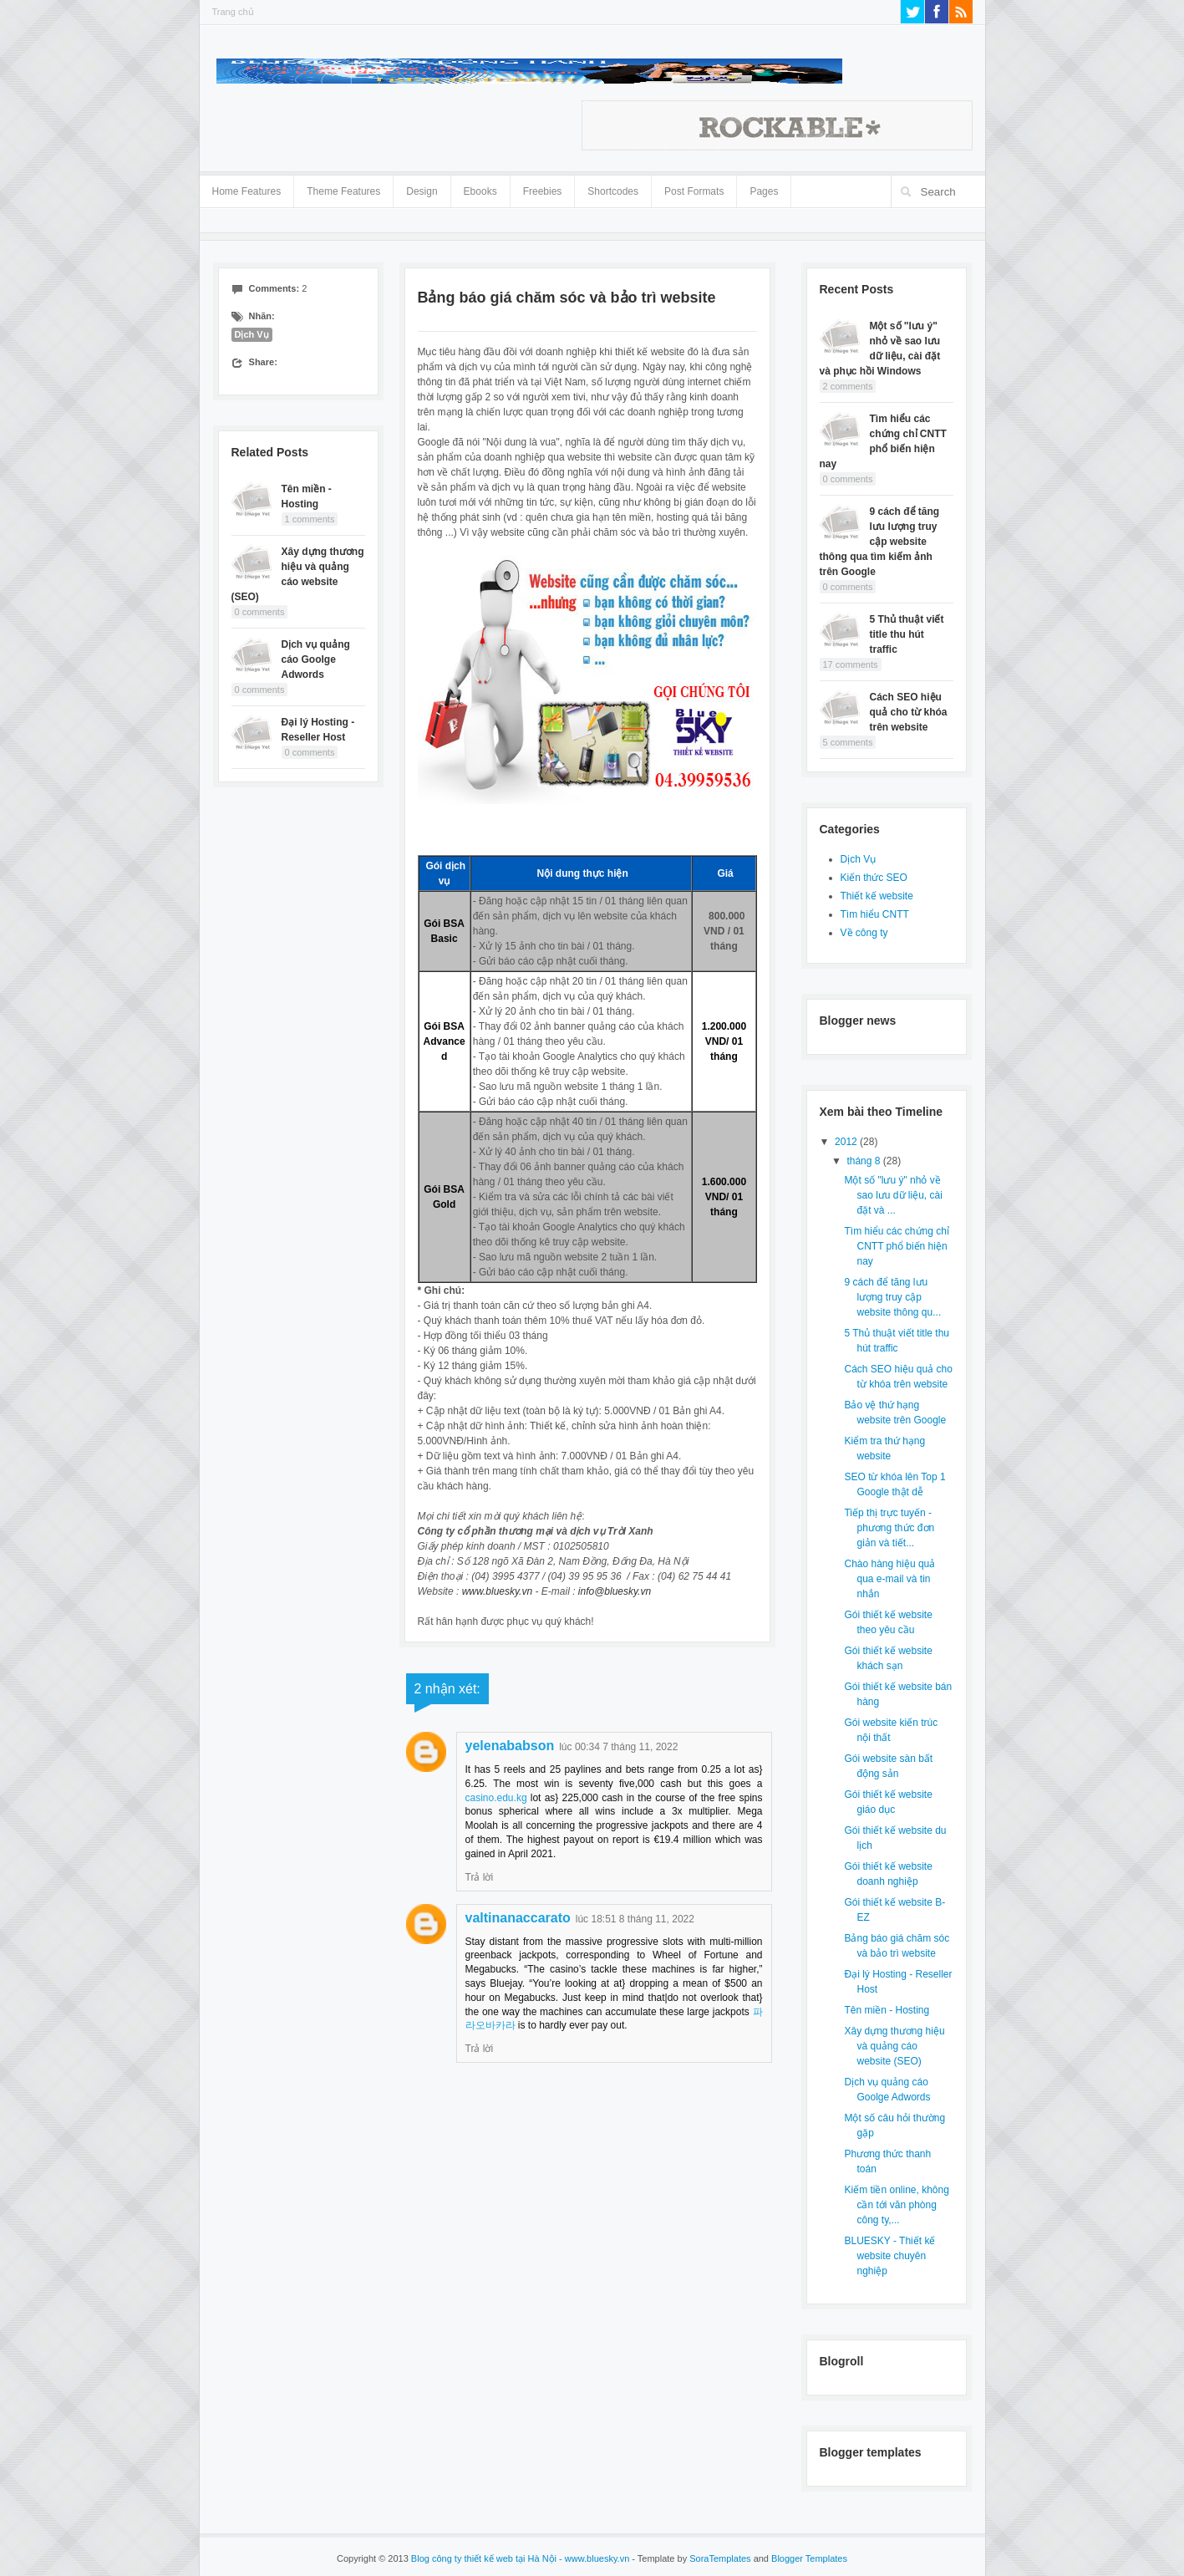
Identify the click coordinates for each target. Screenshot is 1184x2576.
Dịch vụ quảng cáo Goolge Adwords (316, 659)
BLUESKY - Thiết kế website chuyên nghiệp (889, 2256)
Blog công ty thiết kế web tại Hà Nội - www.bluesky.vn (520, 2558)
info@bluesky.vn (614, 1591)
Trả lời (479, 1877)
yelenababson (510, 1746)
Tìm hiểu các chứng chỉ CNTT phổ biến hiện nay (896, 1246)
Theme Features (343, 188)
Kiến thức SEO (874, 877)
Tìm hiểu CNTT (875, 914)
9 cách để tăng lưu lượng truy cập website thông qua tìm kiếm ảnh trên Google (880, 542)
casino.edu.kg (496, 1798)
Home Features (247, 188)
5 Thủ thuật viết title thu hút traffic (907, 634)
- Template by (689, 2558)
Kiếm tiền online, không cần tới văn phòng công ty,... (896, 2205)
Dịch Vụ (252, 334)
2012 (847, 1142)
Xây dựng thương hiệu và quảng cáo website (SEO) (894, 2046)
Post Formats (694, 188)
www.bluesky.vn (497, 1591)
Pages (763, 188)
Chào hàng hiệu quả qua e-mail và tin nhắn (889, 1579)
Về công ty (864, 933)
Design (422, 188)
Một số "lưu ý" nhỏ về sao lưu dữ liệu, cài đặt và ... (893, 1195)
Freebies (542, 191)
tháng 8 (864, 1161)
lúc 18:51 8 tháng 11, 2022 (635, 1919)
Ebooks (480, 191)
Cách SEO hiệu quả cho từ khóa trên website (909, 712)
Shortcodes (613, 188)
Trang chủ (233, 12)
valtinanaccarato (518, 1918)
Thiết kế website (877, 896)
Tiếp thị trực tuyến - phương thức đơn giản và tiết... (889, 1528)
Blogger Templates (809, 2558)
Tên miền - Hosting (886, 2010)
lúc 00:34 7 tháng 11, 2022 (618, 1747)
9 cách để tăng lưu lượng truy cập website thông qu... (892, 1297)
